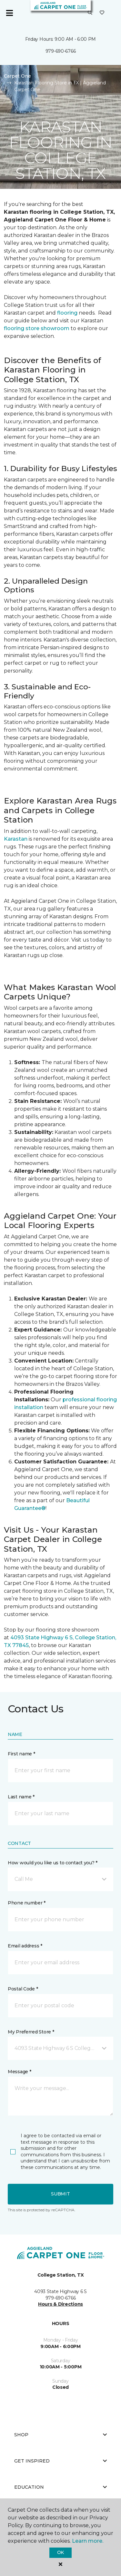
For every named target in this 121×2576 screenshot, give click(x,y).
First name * (21, 1753)
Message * (19, 2071)
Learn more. (87, 2541)
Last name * (21, 1797)
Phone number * (26, 1903)
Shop (60, 2435)
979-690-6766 (60, 51)
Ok (60, 2552)
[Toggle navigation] (9, 13)
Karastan (16, 839)
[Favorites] (102, 13)
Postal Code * (23, 1989)
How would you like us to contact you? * (52, 1862)
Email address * (25, 1946)
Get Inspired (60, 2461)
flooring (68, 313)
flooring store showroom (36, 328)
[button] (90, 13)
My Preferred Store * (31, 2032)
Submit (60, 2194)
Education (60, 2487)
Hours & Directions (60, 2304)
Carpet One (17, 76)
